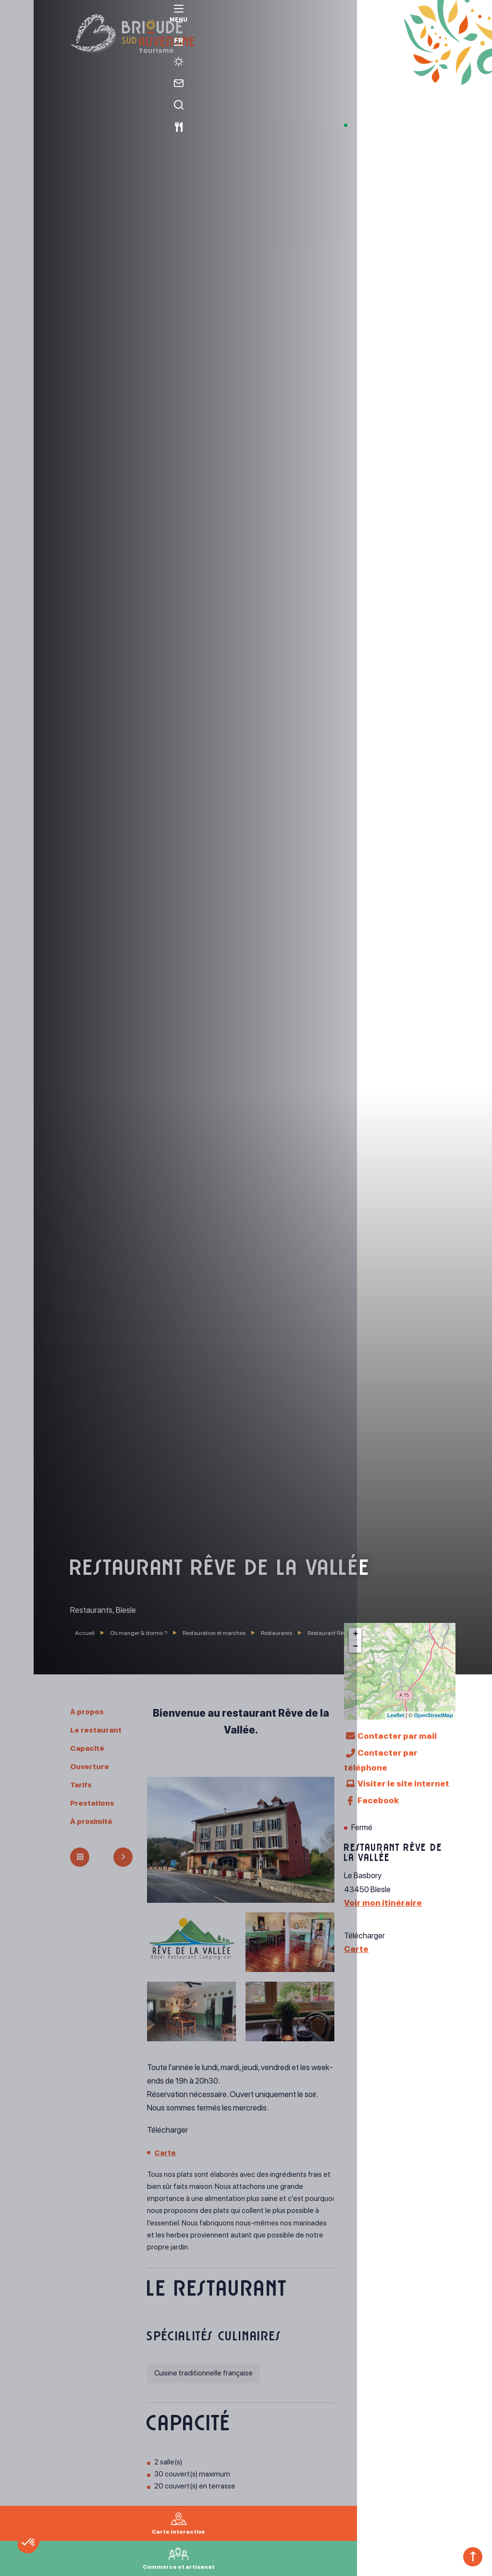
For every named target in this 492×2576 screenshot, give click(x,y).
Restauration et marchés (214, 1633)
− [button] (355, 1646)
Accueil (85, 1633)
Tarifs (82, 1784)
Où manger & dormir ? (139, 1633)
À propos (88, 1711)
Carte (166, 2152)
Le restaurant (99, 1729)
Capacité (89, 1748)
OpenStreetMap (433, 1715)
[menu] (17, 24)
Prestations (95, 1803)
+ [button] (355, 1634)
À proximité (94, 1821)
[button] (49, 2559)
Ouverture (92, 1766)
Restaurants (277, 1633)
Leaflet (395, 1715)
